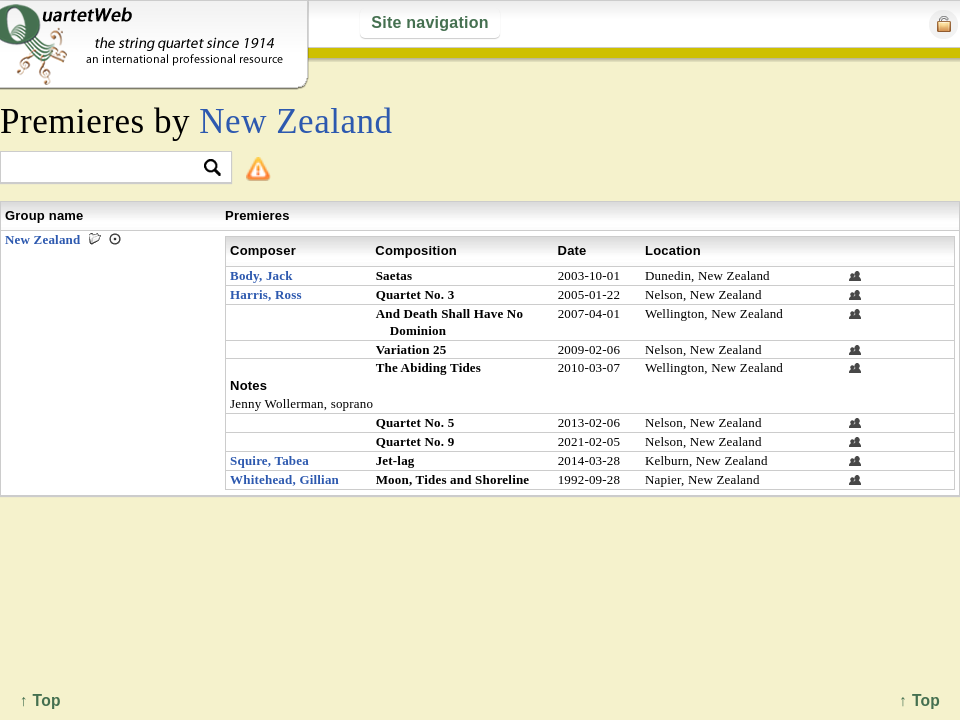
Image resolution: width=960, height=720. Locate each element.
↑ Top (919, 700)
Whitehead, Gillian (284, 479)
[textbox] (107, 168)
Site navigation (429, 22)
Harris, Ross (266, 294)
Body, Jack (261, 275)
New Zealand (295, 121)
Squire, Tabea (269, 460)
